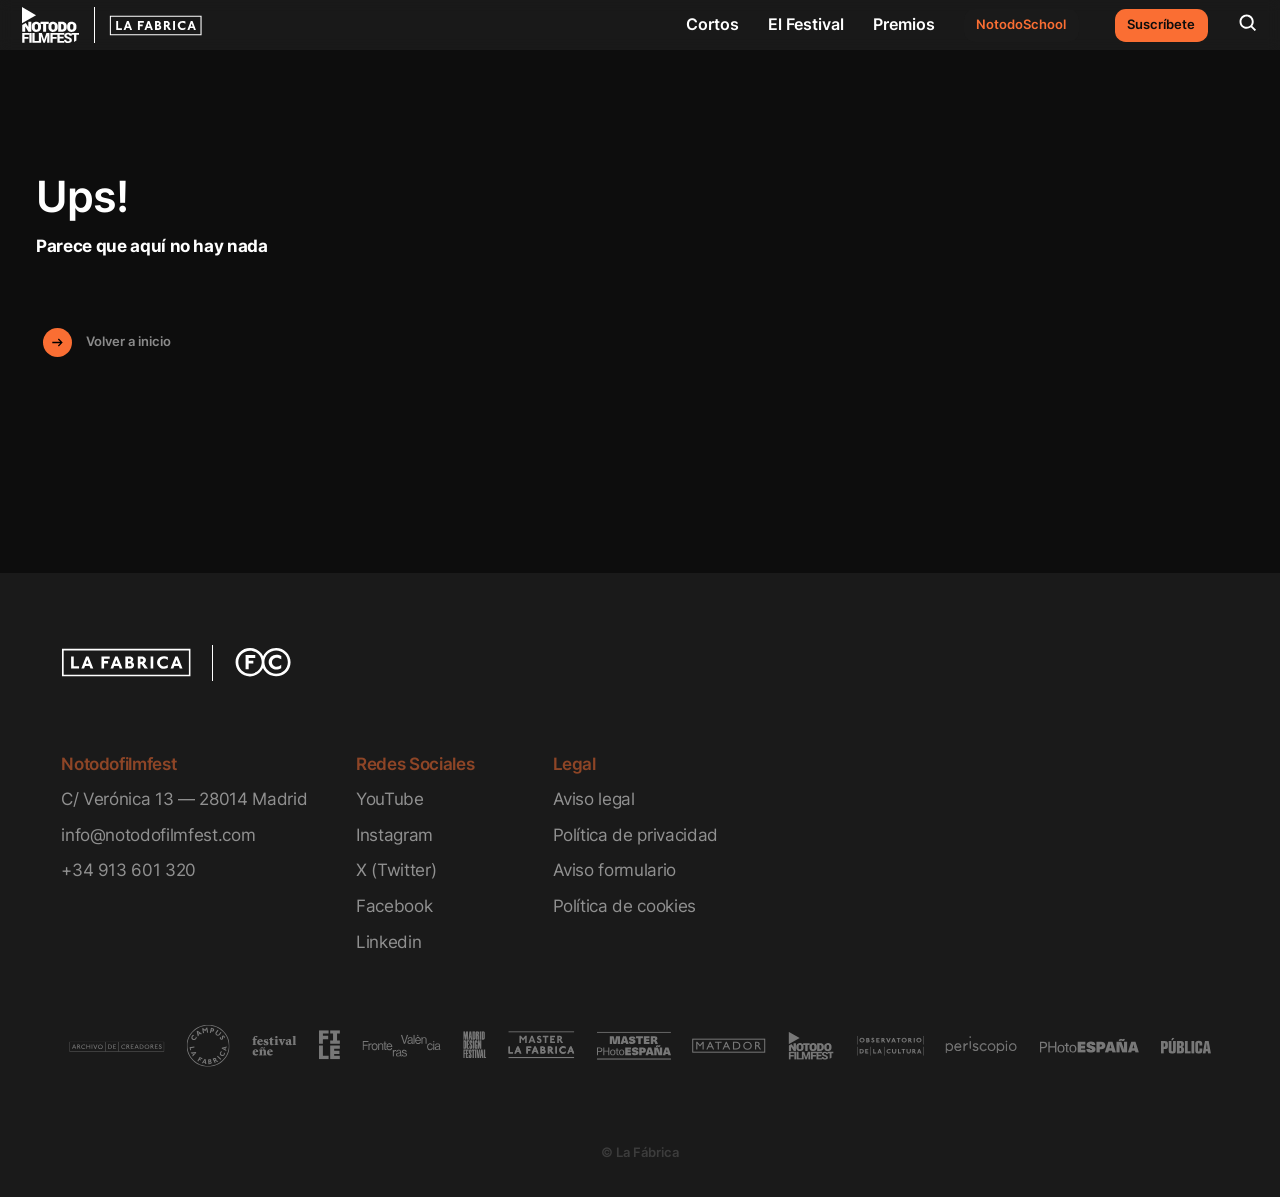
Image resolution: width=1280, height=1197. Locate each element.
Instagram (394, 834)
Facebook (394, 905)
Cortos (712, 24)
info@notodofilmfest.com (158, 834)
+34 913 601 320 (128, 869)
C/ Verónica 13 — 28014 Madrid (184, 798)
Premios (904, 24)
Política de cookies (625, 905)
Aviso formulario (615, 869)
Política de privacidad (635, 834)
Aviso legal (594, 798)
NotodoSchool (1021, 24)
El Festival (806, 24)
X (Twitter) (396, 869)
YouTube (390, 798)
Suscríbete (1161, 24)
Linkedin (388, 941)
